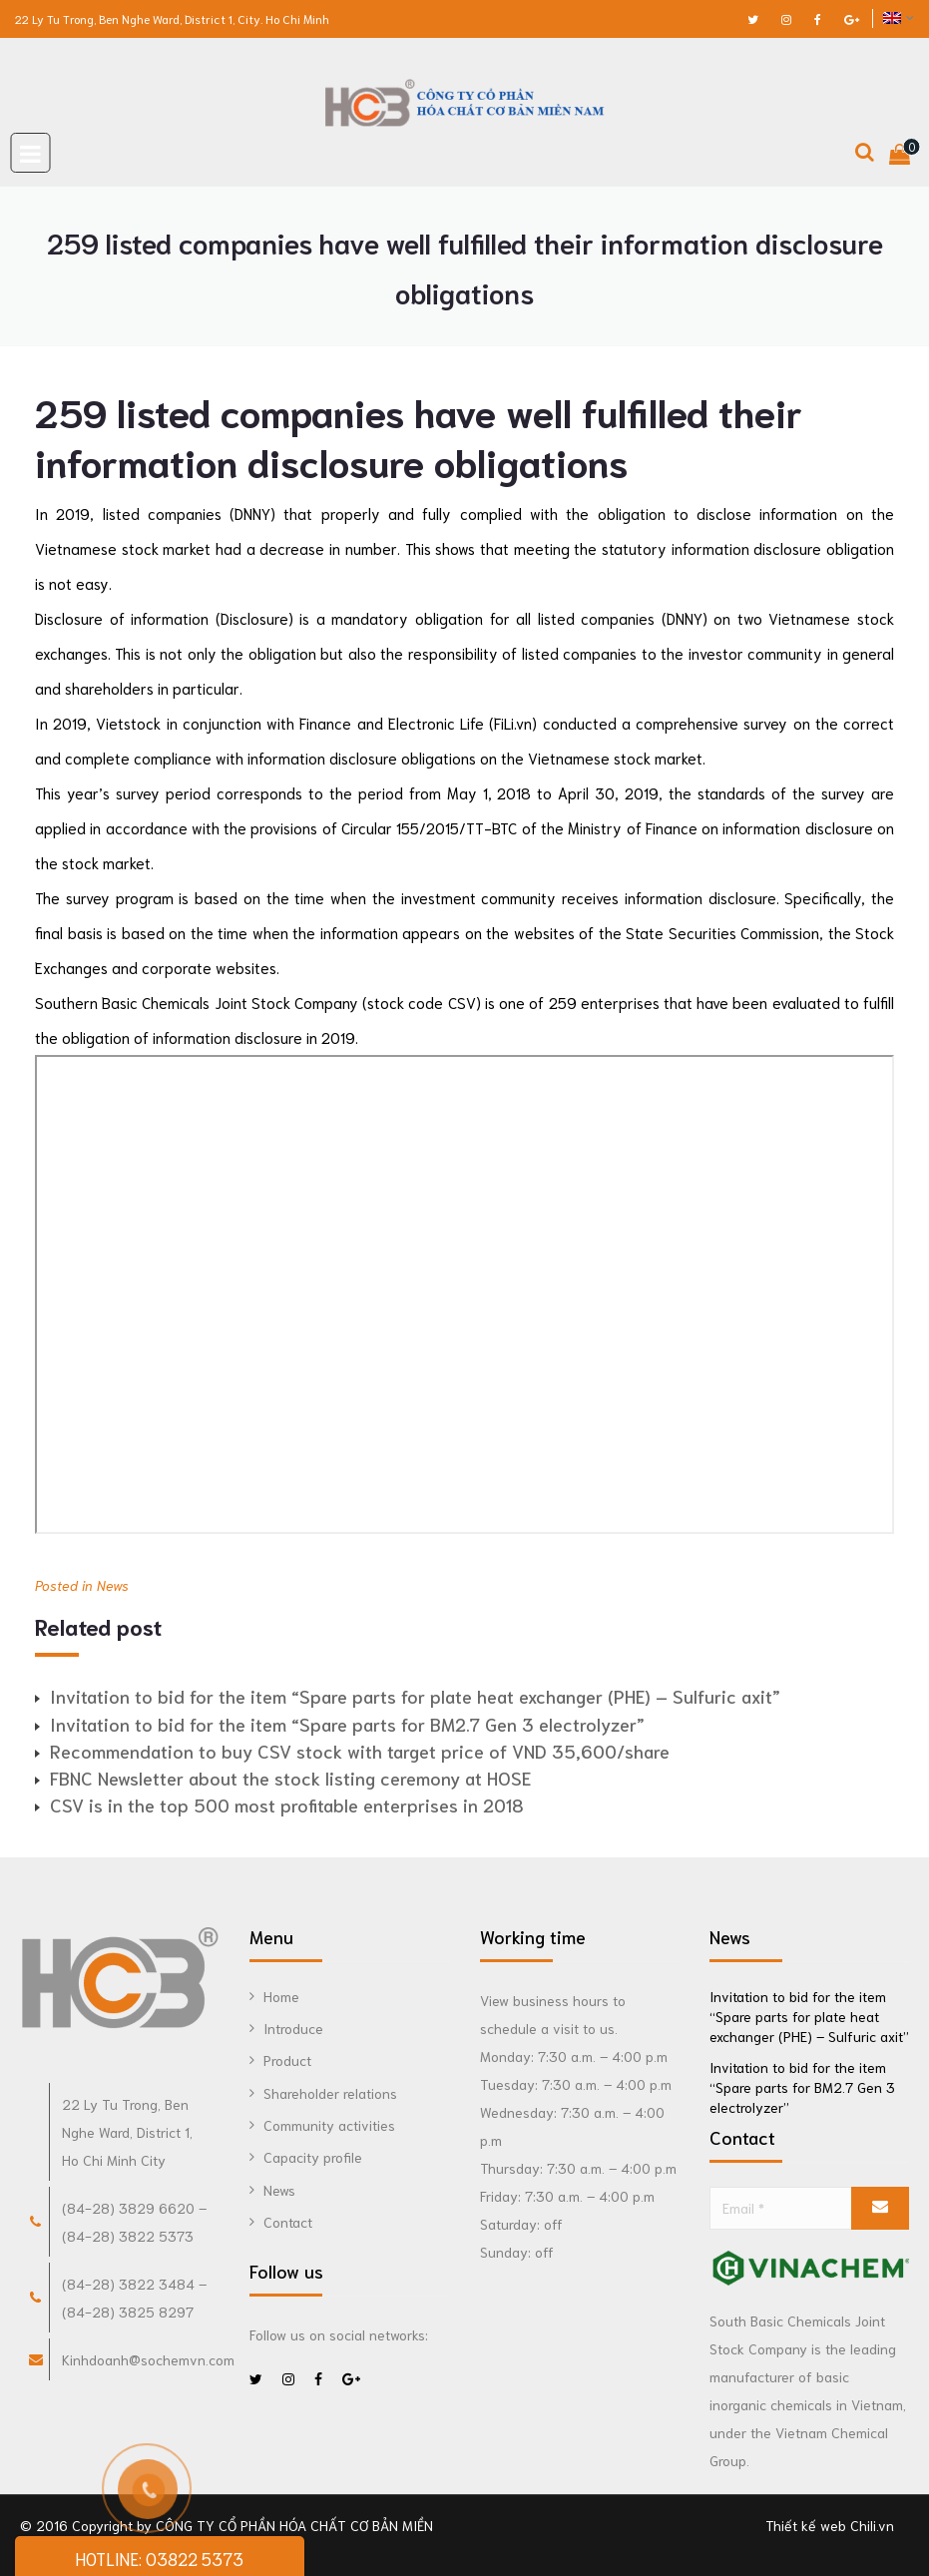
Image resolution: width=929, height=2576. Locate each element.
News (113, 1585)
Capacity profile (312, 2157)
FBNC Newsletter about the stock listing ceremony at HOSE (290, 1778)
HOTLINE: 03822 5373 (159, 2558)
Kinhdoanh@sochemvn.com (148, 2359)
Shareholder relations (330, 2093)
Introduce (293, 2028)
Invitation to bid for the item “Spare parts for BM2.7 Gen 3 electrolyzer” (347, 1724)
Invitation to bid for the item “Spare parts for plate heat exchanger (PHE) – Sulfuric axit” (415, 1696)
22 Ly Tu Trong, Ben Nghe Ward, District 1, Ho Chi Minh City (127, 2132)
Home (281, 1996)
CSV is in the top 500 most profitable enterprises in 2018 (287, 1804)
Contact (287, 2222)
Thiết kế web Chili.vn (829, 2525)
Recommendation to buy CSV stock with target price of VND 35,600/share (360, 1751)
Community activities (329, 2125)
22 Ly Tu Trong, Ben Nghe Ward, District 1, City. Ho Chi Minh (172, 18)
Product (287, 2060)
